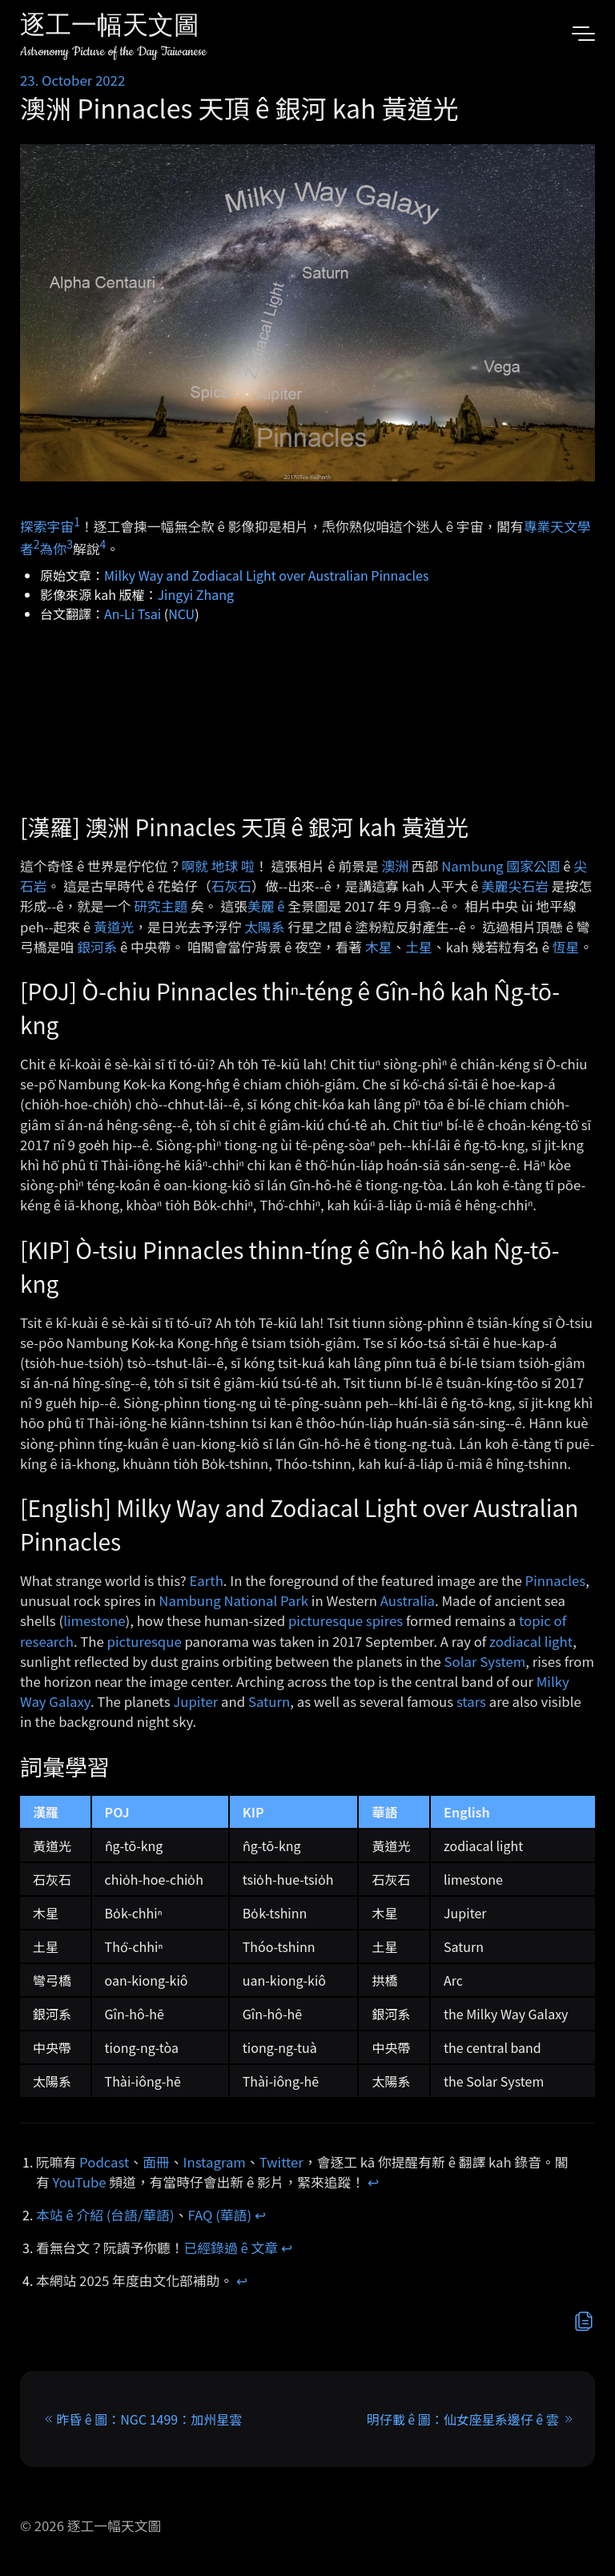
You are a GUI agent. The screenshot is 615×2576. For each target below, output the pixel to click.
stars (471, 1701)
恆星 (566, 946)
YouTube (80, 2182)
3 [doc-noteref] (69, 544)
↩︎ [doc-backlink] (373, 2182)
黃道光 (114, 926)
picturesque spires (345, 1620)
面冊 (156, 2161)
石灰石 (231, 886)
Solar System (485, 1661)
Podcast (104, 2161)
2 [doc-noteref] (37, 544)
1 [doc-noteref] (77, 521)
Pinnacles (555, 1580)
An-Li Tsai (132, 613)
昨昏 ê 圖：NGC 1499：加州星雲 (149, 2419)
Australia (407, 1600)
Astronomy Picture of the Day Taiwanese (113, 51)
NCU (181, 613)
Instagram (214, 2161)
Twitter (281, 2161)
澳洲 (395, 865)
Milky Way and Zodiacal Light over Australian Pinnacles (266, 575)
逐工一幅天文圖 (109, 28)
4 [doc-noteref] (102, 544)
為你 (53, 548)
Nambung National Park (233, 1600)
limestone (94, 1620)
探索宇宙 (47, 525)
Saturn (269, 1701)
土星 (418, 946)
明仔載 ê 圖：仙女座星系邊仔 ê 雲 (463, 2419)
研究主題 (160, 906)
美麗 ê (266, 906)
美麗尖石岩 (515, 886)
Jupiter (195, 1701)
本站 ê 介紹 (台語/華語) (105, 2214)
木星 (378, 946)
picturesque (144, 1641)
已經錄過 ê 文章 (231, 2247)
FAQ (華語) (220, 2214)
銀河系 (97, 946)
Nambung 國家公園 (500, 865)
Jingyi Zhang (196, 594)
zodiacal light (531, 1641)
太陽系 (264, 926)
